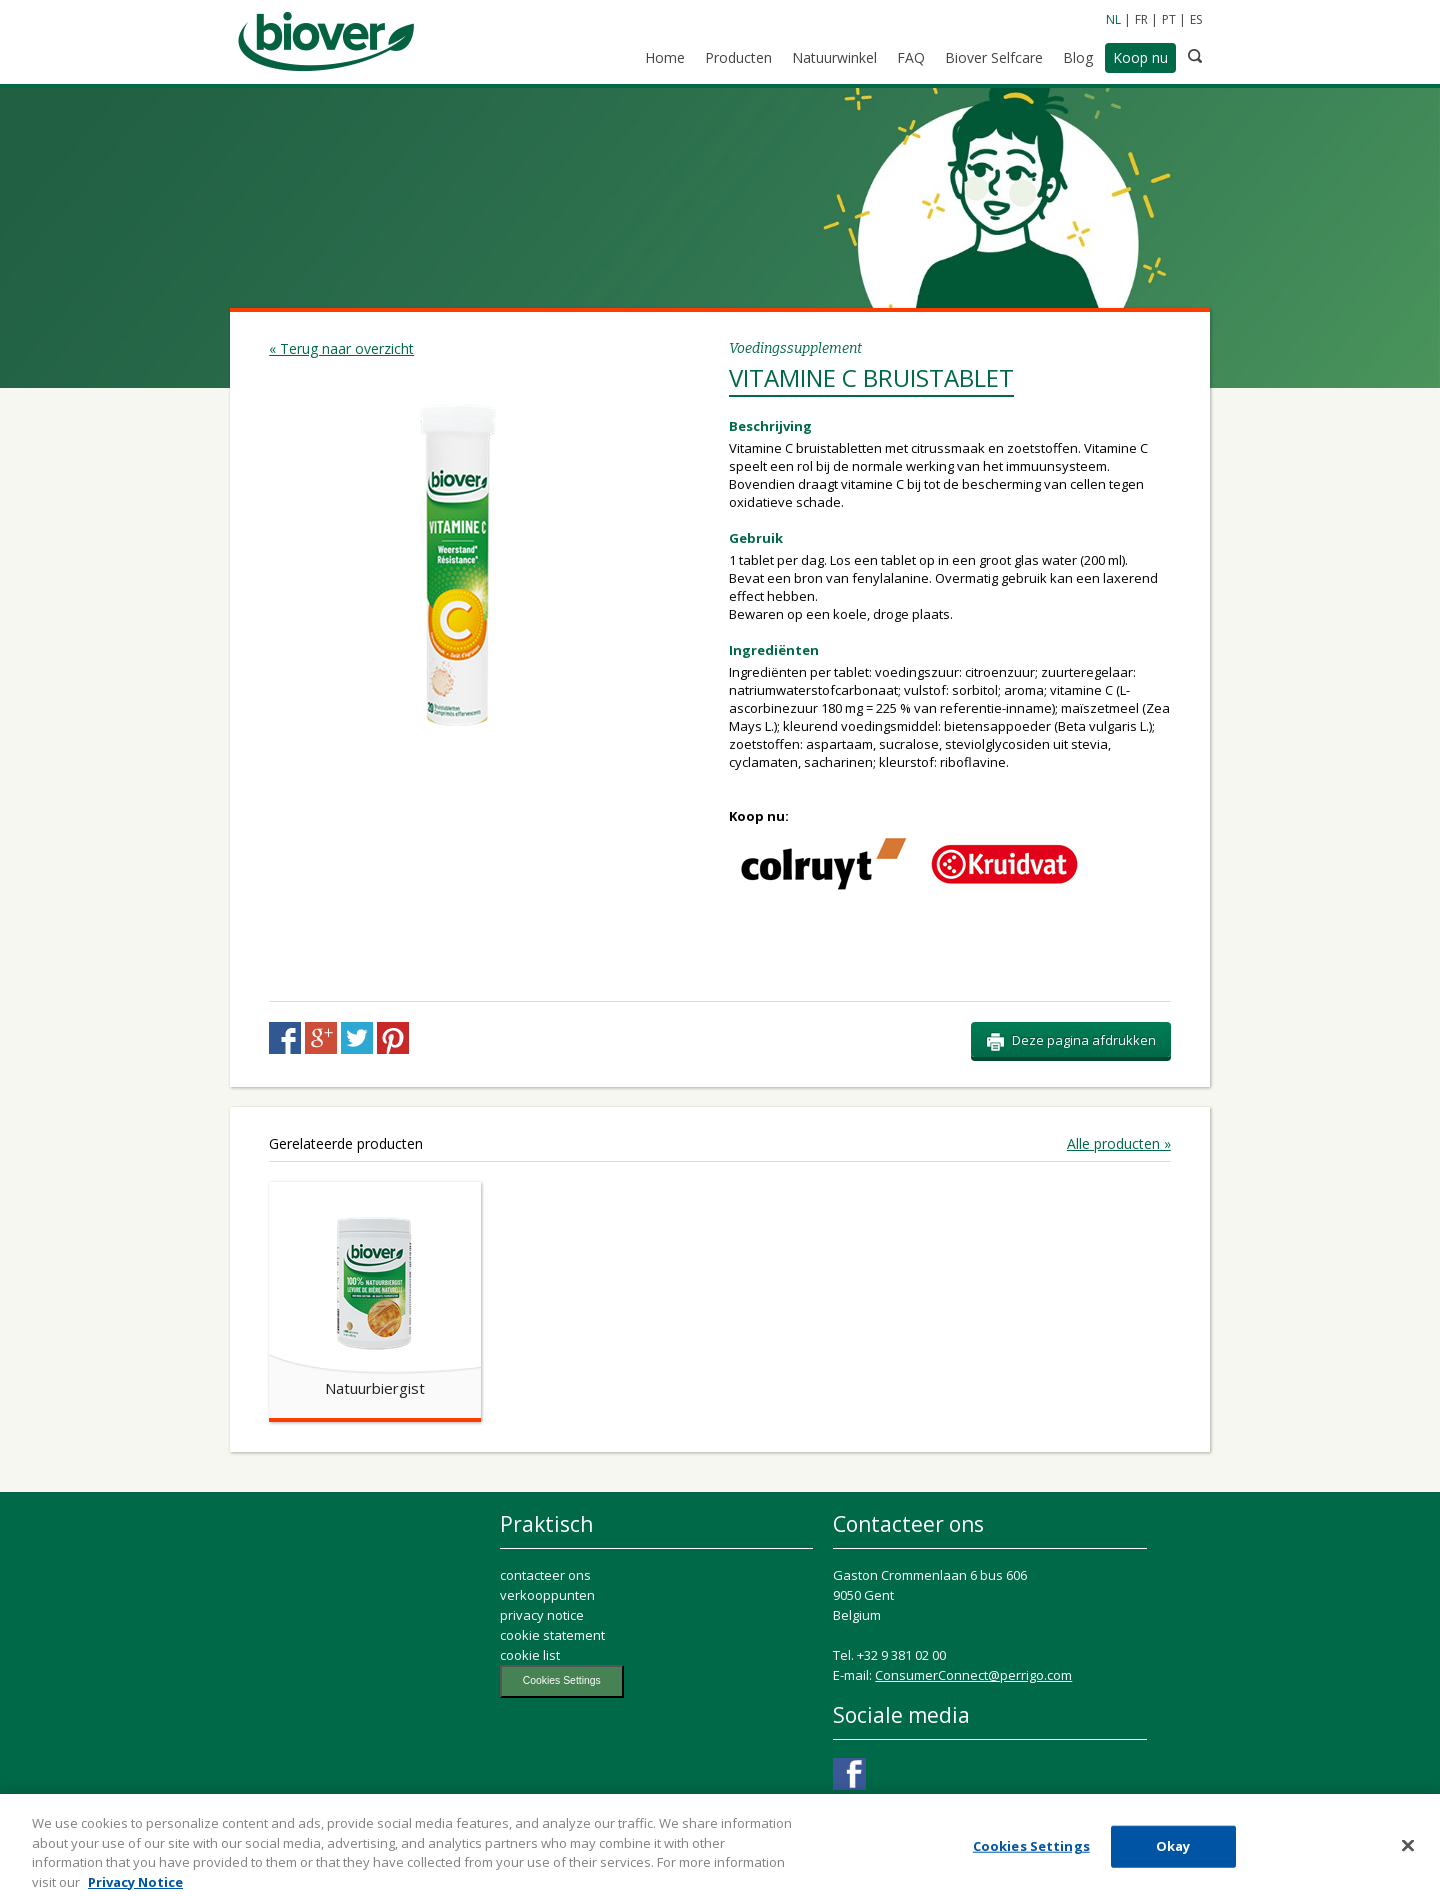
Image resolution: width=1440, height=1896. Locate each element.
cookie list (530, 1655)
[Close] (1408, 1851)
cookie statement (552, 1635)
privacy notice (542, 1615)
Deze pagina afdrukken (1071, 1041)
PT (1169, 19)
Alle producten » (1119, 1144)
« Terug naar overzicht (341, 348)
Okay (1173, 1851)
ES (1196, 19)
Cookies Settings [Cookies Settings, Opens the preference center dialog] (1031, 1851)
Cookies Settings (562, 1680)
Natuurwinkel (834, 57)
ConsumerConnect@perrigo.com (973, 1675)
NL (1113, 19)
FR (1141, 19)
